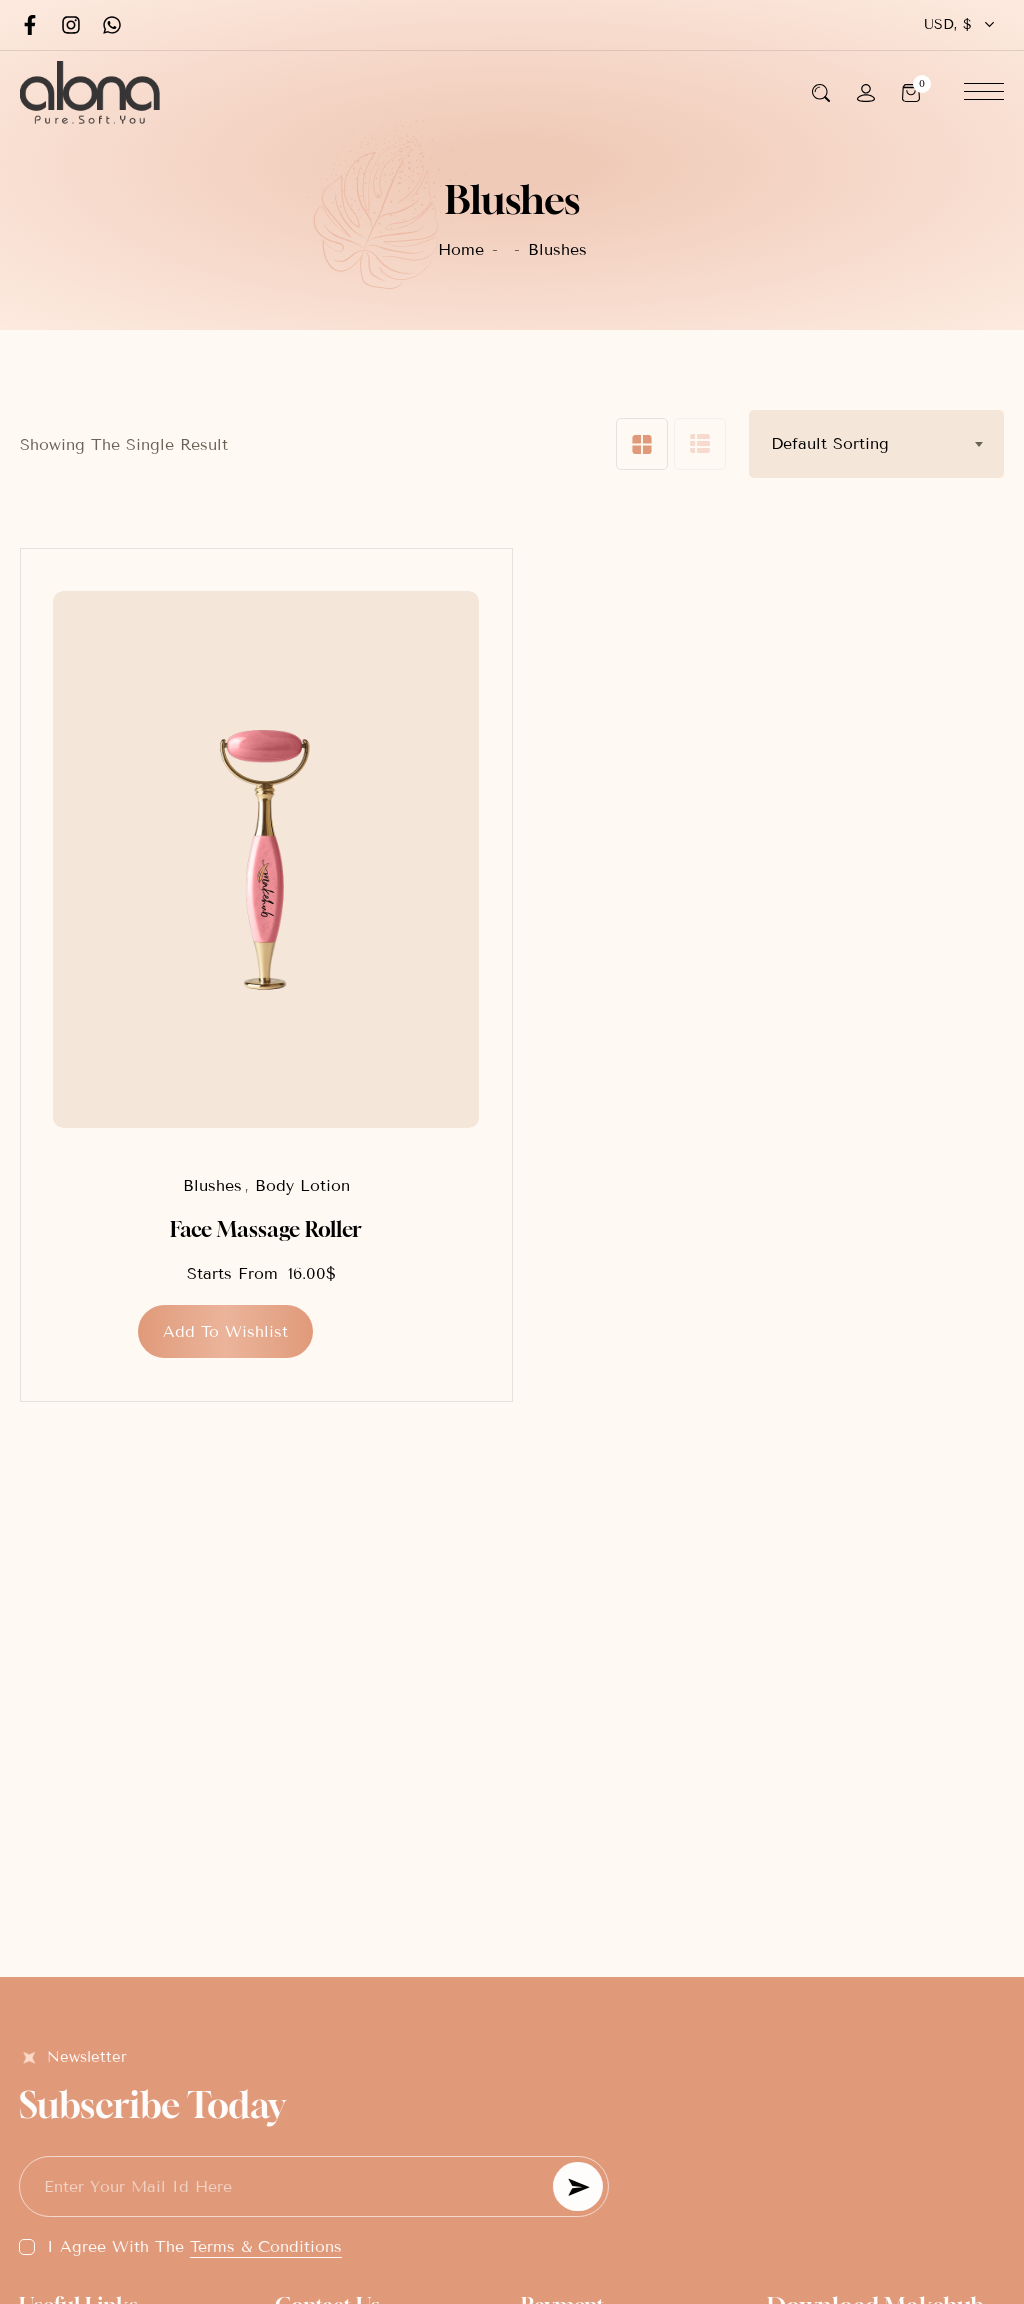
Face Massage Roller (266, 1229)
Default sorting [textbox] (830, 443)
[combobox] (876, 444)
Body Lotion (302, 1185)
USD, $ (948, 24)
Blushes (212, 1185)
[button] (225, 1331)
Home (461, 249)
